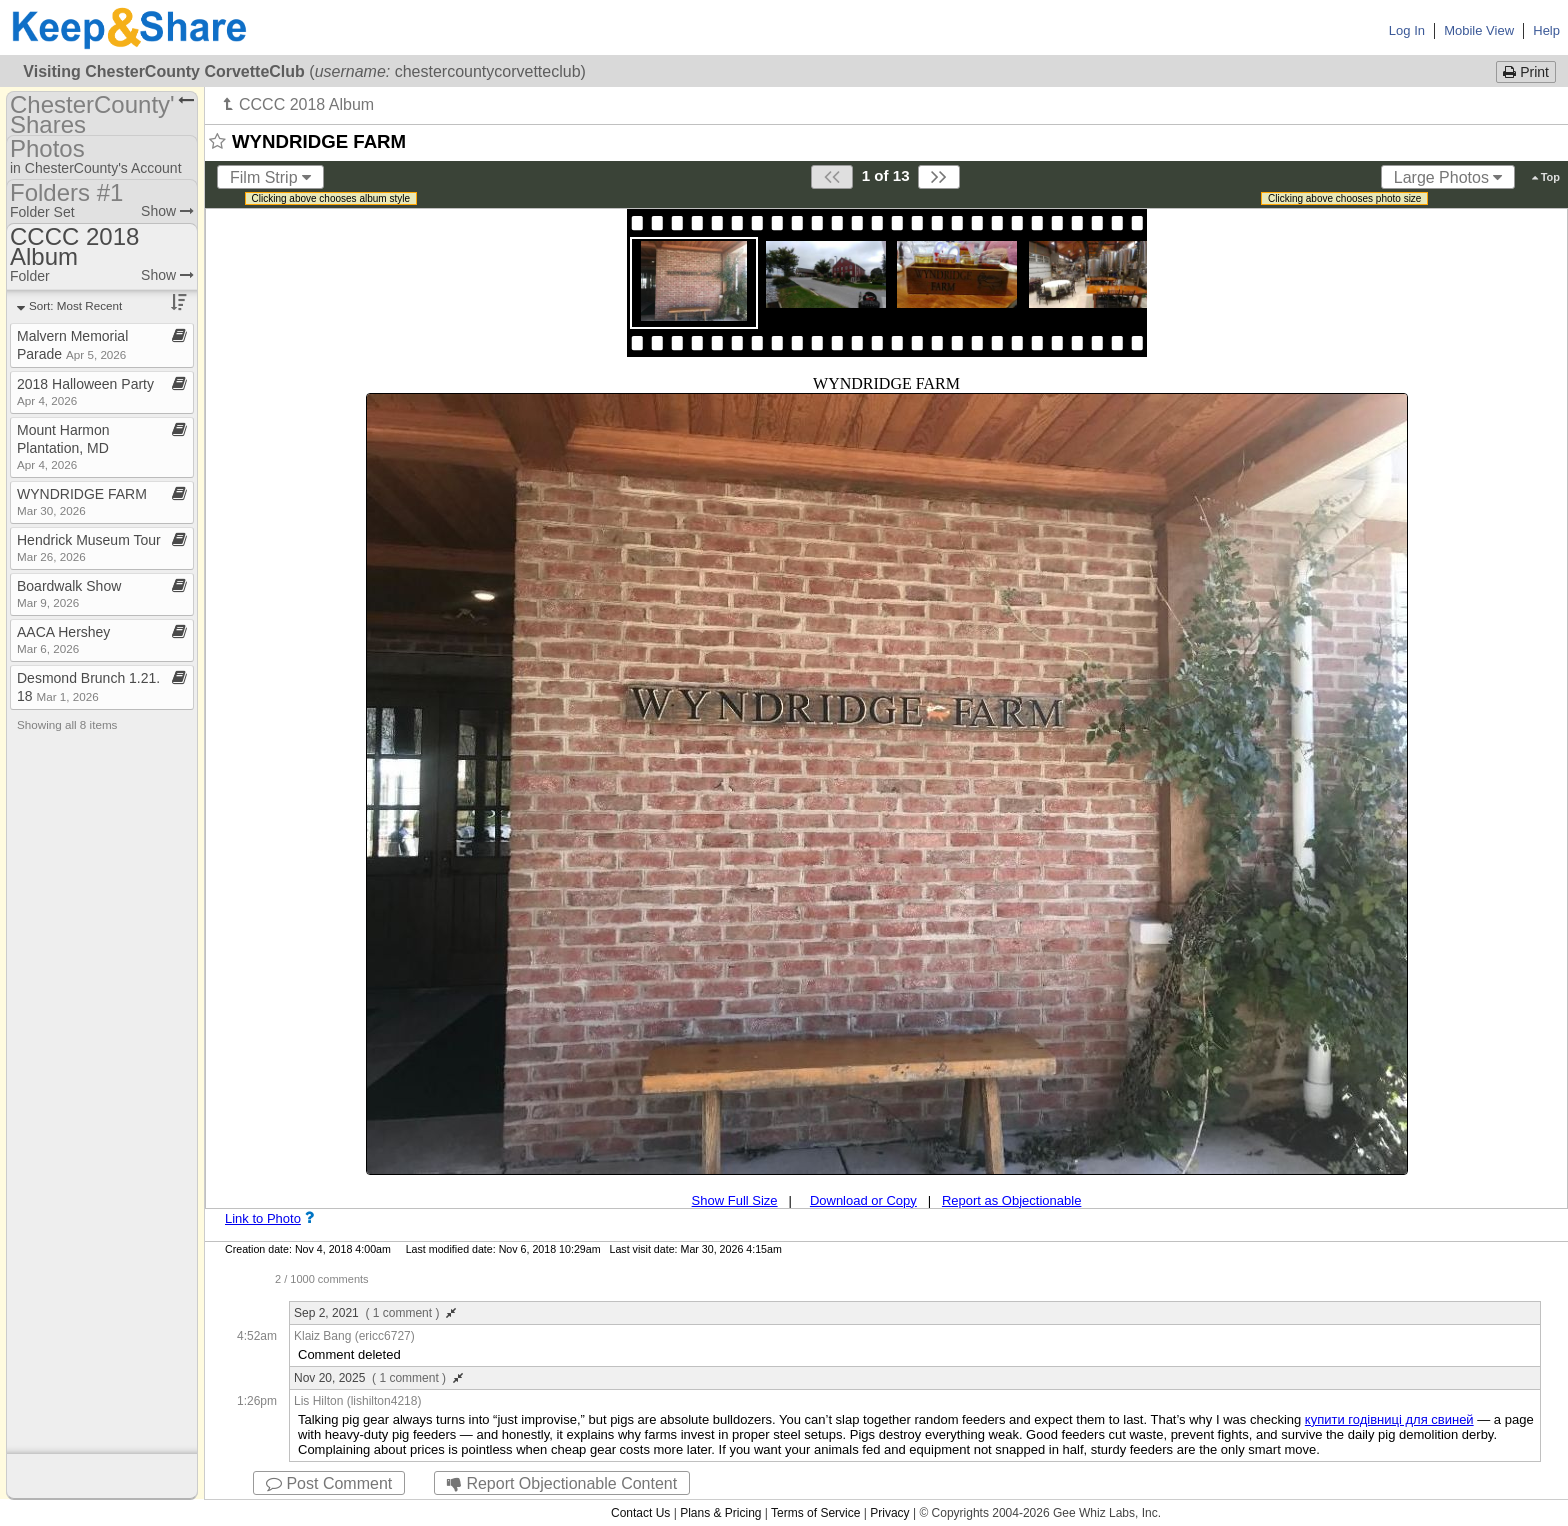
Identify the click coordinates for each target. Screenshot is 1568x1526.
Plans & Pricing (720, 1513)
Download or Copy (863, 1200)
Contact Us (640, 1513)
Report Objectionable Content (562, 1483)
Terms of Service (815, 1513)
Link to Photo (263, 1218)
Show (167, 211)
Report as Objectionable (1011, 1200)
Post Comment (329, 1483)
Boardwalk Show (69, 593)
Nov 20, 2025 (378, 1378)
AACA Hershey (63, 639)
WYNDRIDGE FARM (82, 501)
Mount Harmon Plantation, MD (63, 446)
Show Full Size (735, 1200)
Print (1526, 72)
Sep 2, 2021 (375, 1313)
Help (1546, 30)
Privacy (889, 1513)
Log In (1407, 30)
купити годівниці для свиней (1389, 1419)
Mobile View (1479, 30)
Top (1546, 177)
